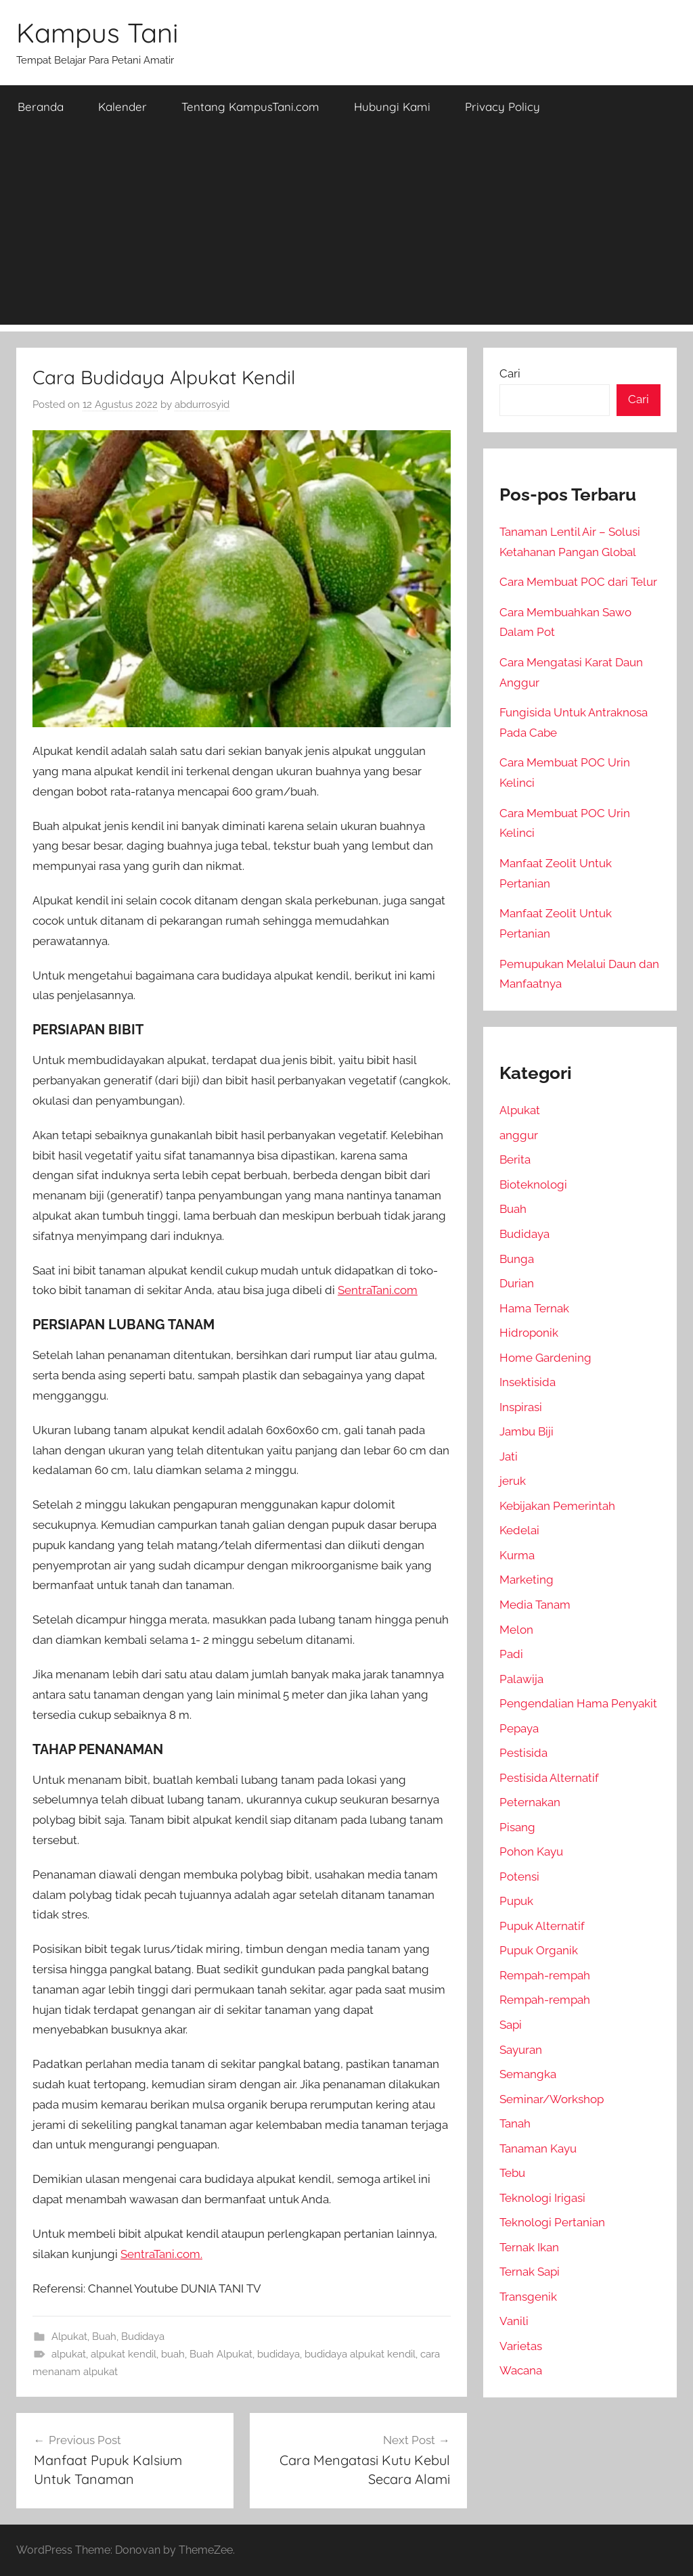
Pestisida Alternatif (549, 1778)
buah (173, 2354)
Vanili (514, 2321)
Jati (508, 1456)
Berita (515, 1159)
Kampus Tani (97, 32)
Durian (516, 1283)
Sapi (510, 2024)
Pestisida (523, 1753)
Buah (104, 2336)
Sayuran (520, 2049)
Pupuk (516, 1901)
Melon (516, 1629)
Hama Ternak (534, 1308)
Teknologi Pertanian (552, 2222)
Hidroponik (528, 1332)
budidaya (278, 2354)
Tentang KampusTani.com (250, 106)
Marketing (526, 1579)
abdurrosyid (202, 404)
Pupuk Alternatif (542, 1926)
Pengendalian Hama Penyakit (578, 1703)
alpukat (68, 2354)
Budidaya (142, 2336)
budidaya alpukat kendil (360, 2354)
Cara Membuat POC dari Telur (578, 582)
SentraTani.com (378, 1290)
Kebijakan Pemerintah (557, 1506)
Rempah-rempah (544, 1975)
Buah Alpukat (220, 2354)
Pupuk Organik (538, 1950)
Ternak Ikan (529, 2247)
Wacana (520, 2370)
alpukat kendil (123, 2354)
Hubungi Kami (392, 106)
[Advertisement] (346, 230)
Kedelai (519, 1530)
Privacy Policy (502, 106)
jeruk (512, 1481)
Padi (511, 1654)
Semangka (527, 2074)
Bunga (516, 1259)
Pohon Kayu (531, 1851)
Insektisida (527, 1382)
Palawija (521, 1679)
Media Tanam (535, 1604)
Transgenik (528, 2296)
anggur (518, 1135)
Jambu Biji (526, 1431)
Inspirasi (520, 1407)
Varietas (520, 2346)
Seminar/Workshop (551, 2099)
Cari (509, 373)
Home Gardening (545, 1357)
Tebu (512, 2173)
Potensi (519, 1876)
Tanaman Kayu (538, 2148)
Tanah (515, 2123)
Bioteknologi (533, 1184)
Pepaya (519, 1728)
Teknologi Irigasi (542, 2198)
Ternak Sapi (529, 2271)
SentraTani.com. (161, 2254)
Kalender (122, 106)
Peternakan (529, 1802)
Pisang (517, 1827)
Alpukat (69, 2336)
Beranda (41, 106)
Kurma (517, 1555)
